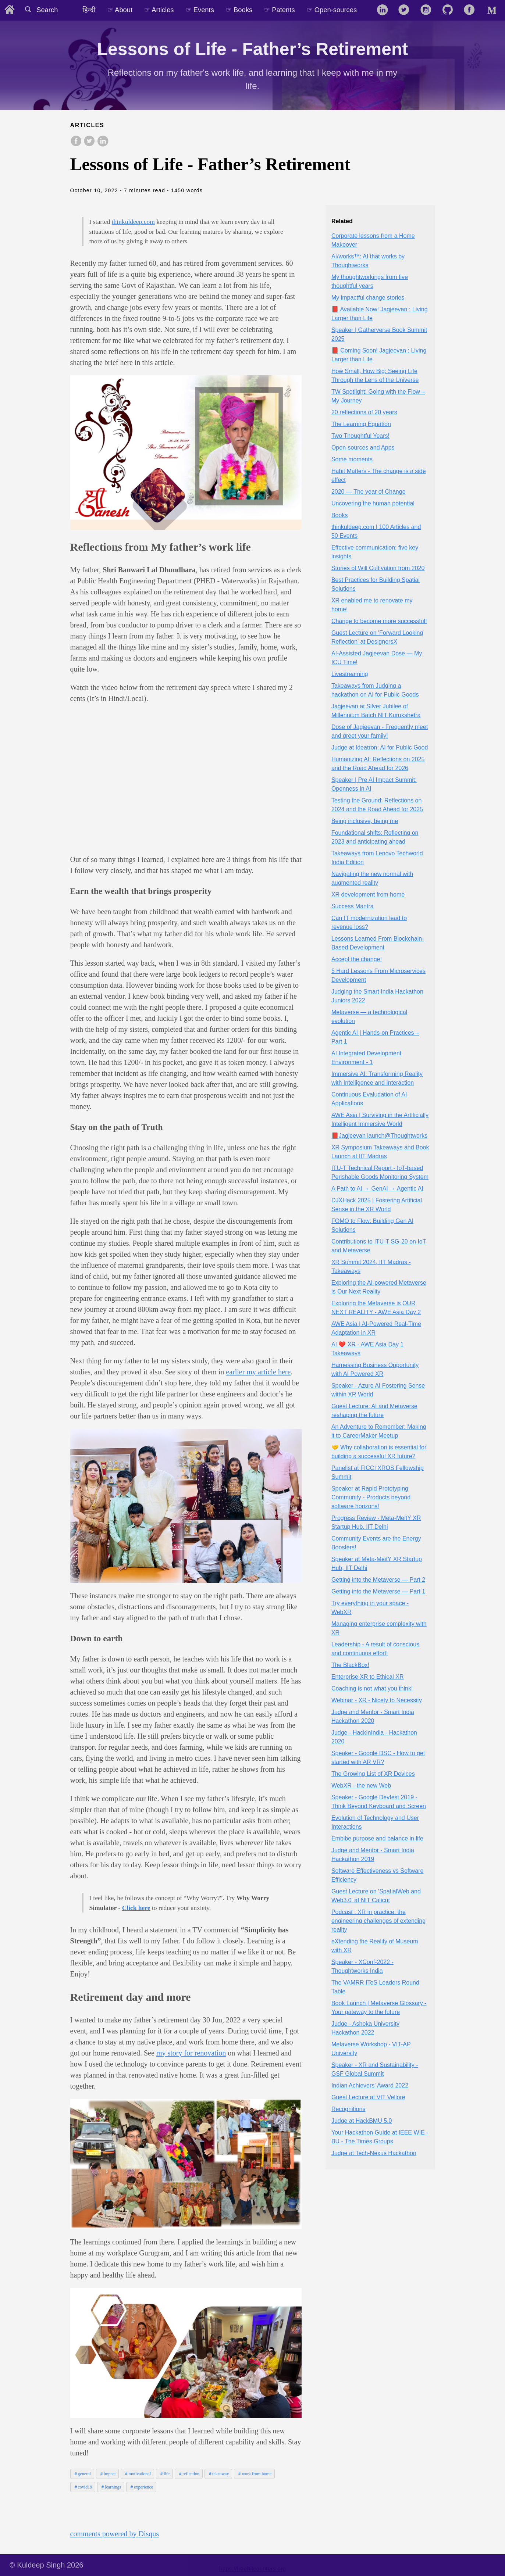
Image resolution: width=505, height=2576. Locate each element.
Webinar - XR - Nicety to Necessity (376, 1700)
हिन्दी (89, 10)
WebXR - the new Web (361, 1785)
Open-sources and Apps (363, 447)
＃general (82, 2473)
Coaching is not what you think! (372, 1688)
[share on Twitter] (89, 141)
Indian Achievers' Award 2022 (369, 2085)
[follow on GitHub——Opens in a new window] (450, 10)
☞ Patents (279, 10)
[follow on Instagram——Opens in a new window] (428, 10)
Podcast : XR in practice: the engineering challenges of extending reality (378, 1921)
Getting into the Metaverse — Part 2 (378, 1580)
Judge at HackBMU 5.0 (361, 2121)
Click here (136, 1907)
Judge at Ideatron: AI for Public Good (379, 747)
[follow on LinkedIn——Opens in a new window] (384, 10)
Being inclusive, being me (364, 821)
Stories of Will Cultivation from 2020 (377, 568)
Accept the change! (356, 959)
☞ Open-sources (332, 10)
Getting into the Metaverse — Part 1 (378, 1591)
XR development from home (368, 894)
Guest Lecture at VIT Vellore (368, 2097)
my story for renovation (191, 2053)
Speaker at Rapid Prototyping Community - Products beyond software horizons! (370, 1497)
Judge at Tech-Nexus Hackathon (373, 2153)
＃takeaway (218, 2473)
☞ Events (200, 10)
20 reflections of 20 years (364, 412)
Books (339, 515)
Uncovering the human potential (373, 503)
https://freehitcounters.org (252, 2569)
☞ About (119, 10)
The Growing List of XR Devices (373, 1774)
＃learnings (110, 2487)
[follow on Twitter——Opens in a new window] (406, 10)
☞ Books (239, 10)
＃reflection (188, 2473)
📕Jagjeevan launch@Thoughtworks (379, 1136)
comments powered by (114, 2534)
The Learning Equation (361, 424)
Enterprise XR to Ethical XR (367, 1677)
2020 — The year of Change (368, 492)
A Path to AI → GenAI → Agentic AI (377, 1188)
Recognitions (348, 2109)
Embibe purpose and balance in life (377, 1838)
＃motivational (137, 2473)
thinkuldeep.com (133, 221)
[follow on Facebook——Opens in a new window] (472, 10)
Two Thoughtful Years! (360, 436)
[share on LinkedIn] (103, 141)
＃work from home (254, 2473)
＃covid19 (83, 2487)
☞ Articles (159, 10)
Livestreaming (349, 674)
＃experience (141, 2487)
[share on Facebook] (76, 141)
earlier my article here (258, 1372)
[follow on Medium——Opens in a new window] (493, 10)
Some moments (352, 459)
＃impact (107, 2473)
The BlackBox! (350, 1665)
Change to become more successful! (379, 621)
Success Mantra (352, 906)
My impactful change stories (367, 297)
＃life (164, 2473)
